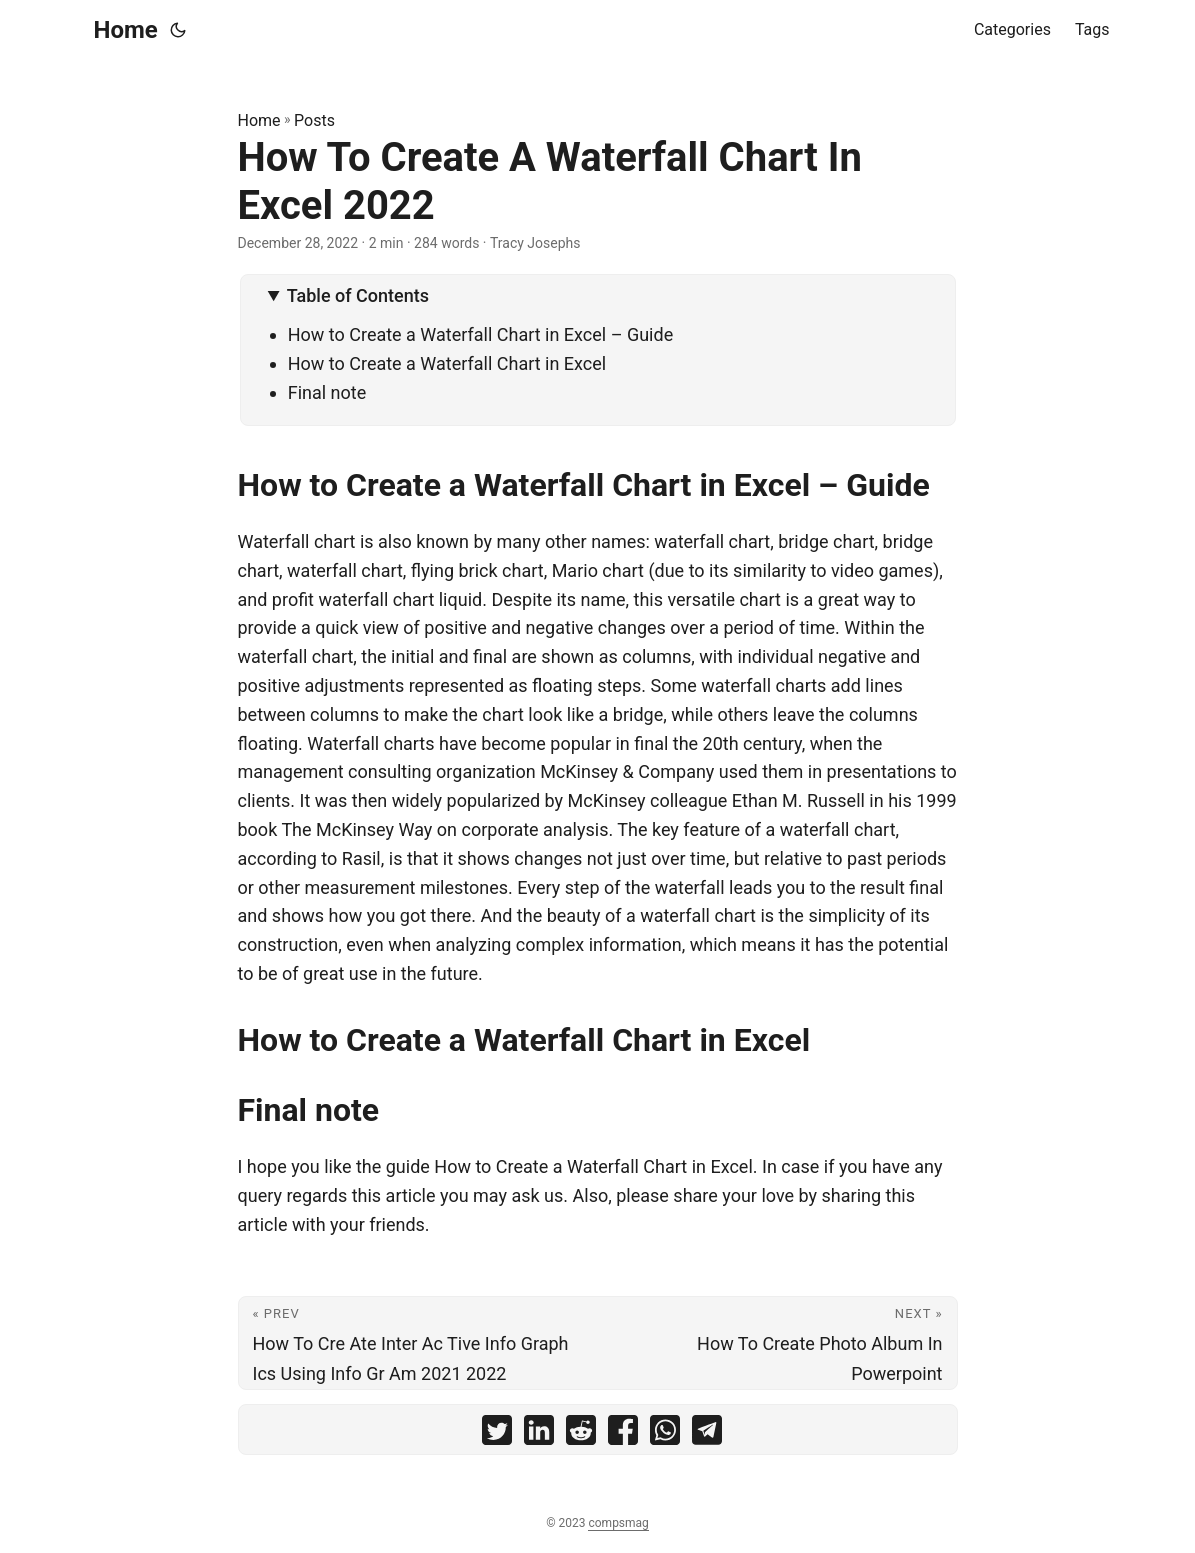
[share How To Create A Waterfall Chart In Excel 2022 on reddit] (581, 1434)
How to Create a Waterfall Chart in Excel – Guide (481, 334)
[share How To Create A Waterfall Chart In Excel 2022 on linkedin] (539, 1434)
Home (126, 30)
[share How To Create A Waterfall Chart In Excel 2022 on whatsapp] (665, 1434)
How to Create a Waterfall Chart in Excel (447, 363)
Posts (314, 120)
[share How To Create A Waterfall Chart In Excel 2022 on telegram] (707, 1434)
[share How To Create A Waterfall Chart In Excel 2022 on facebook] (623, 1434)
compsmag (618, 1523)
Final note (327, 392)
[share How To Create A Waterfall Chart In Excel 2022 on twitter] (497, 1434)
